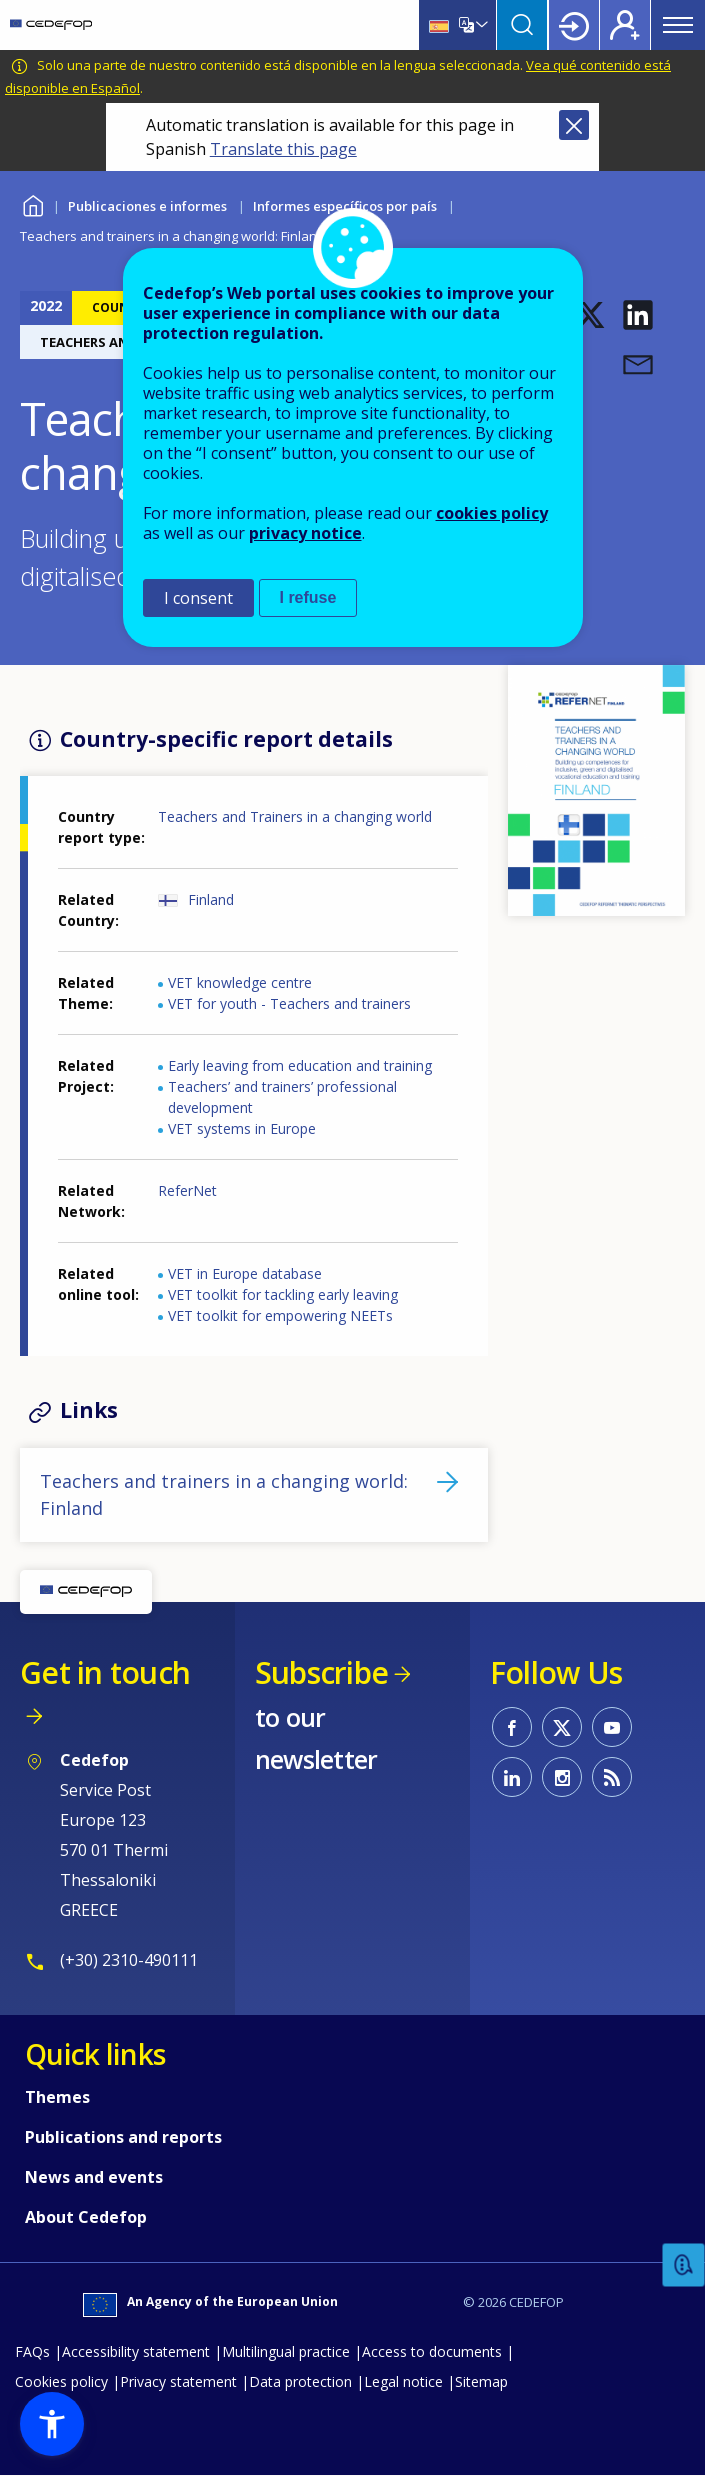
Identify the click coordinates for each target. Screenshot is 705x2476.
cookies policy (492, 513)
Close (574, 125)
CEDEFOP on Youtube (612, 1727)
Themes (57, 2097)
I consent (198, 598)
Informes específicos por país (345, 206)
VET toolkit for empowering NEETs (280, 1315)
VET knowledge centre (240, 982)
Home (32, 203)
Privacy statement (178, 2381)
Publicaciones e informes (147, 206)
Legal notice (403, 2381)
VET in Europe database (245, 1273)
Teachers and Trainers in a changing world (295, 816)
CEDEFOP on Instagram (562, 1777)
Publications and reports (123, 2137)
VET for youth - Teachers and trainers (289, 1003)
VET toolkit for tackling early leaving (283, 1294)
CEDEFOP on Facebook (512, 1727)
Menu (678, 25)
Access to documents (432, 2351)
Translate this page (283, 149)
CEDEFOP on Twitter (562, 1727)
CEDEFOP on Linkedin (512, 1777)
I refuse (308, 597)
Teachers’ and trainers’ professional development (282, 1097)
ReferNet (187, 1190)
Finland (211, 899)
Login (574, 25)
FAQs (32, 2351)
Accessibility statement (136, 2351)
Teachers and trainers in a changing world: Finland (224, 1494)
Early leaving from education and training (300, 1065)
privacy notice (305, 533)
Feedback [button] (684, 2265)
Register (625, 25)
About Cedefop (86, 2217)
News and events (94, 2177)
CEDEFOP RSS (612, 1777)
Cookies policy (61, 2381)
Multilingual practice (286, 2351)
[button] (590, 315)
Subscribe (321, 1672)
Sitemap (481, 2381)
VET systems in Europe (242, 1128)
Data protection (300, 2381)
